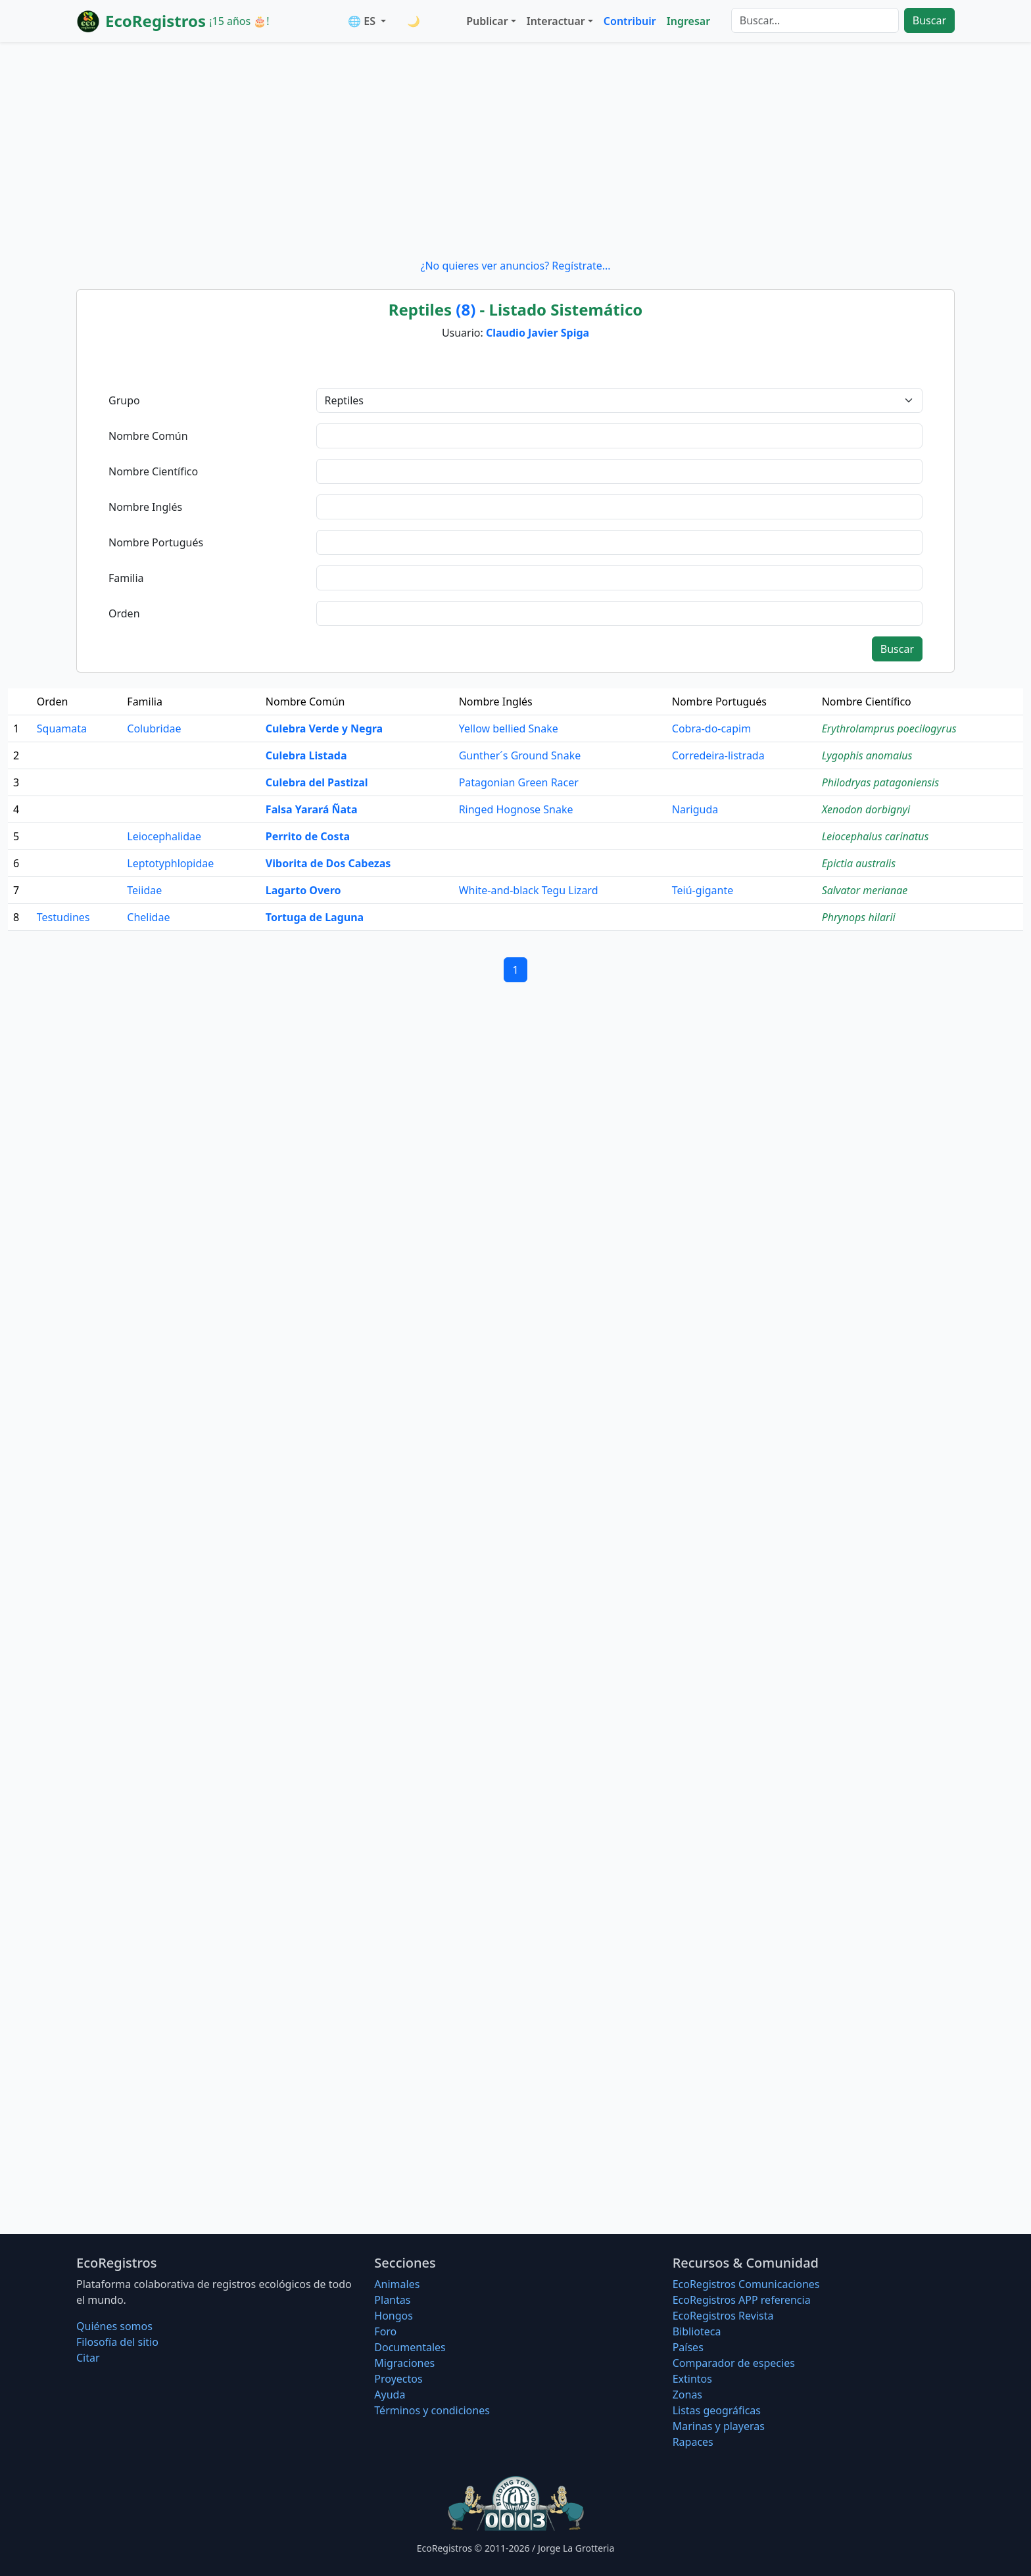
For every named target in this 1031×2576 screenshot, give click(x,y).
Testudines (63, 917)
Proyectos (398, 2379)
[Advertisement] (515, 150)
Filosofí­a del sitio (117, 2342)
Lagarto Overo (303, 890)
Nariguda (695, 809)
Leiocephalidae (164, 836)
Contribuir (630, 21)
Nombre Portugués (155, 542)
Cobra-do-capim (711, 728)
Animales (397, 2284)
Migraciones (404, 2363)
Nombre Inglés (145, 507)
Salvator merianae (865, 890)
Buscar (929, 20)
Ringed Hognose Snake (516, 809)
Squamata (62, 728)
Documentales (409, 2347)
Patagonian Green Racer (519, 782)
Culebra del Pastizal (317, 782)
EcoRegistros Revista (723, 2315)
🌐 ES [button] (363, 21)
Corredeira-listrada (718, 755)
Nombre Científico (153, 471)
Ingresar (688, 21)
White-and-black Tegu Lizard (528, 890)
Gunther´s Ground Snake (520, 755)
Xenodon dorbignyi (866, 809)
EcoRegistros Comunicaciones (746, 2284)
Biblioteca (697, 2331)
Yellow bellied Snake (508, 728)
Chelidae (148, 917)
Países (688, 2347)
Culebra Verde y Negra (324, 728)
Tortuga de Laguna (315, 917)
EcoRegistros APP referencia (742, 2300)
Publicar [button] (487, 21)
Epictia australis (859, 863)
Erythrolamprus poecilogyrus (889, 728)
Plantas (392, 2300)
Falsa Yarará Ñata (312, 809)
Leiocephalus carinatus (875, 836)
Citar (88, 2357)
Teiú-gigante (702, 890)
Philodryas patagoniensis (880, 782)
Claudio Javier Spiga (537, 332)
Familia (126, 578)
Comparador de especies (734, 2363)
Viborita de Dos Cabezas (328, 863)
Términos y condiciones (432, 2410)
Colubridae (154, 728)
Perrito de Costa (308, 836)
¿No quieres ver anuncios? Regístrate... (515, 265)
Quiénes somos (114, 2326)
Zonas (687, 2394)
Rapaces (693, 2442)
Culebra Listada (306, 755)
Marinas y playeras (719, 2426)
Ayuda (389, 2394)
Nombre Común (148, 436)
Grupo (124, 400)
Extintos (692, 2379)
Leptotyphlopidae (170, 863)
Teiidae (144, 890)
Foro (385, 2331)
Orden (124, 613)
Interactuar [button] (556, 21)
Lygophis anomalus (867, 755)
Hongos (393, 2315)
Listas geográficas (717, 2410)
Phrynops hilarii (859, 917)
